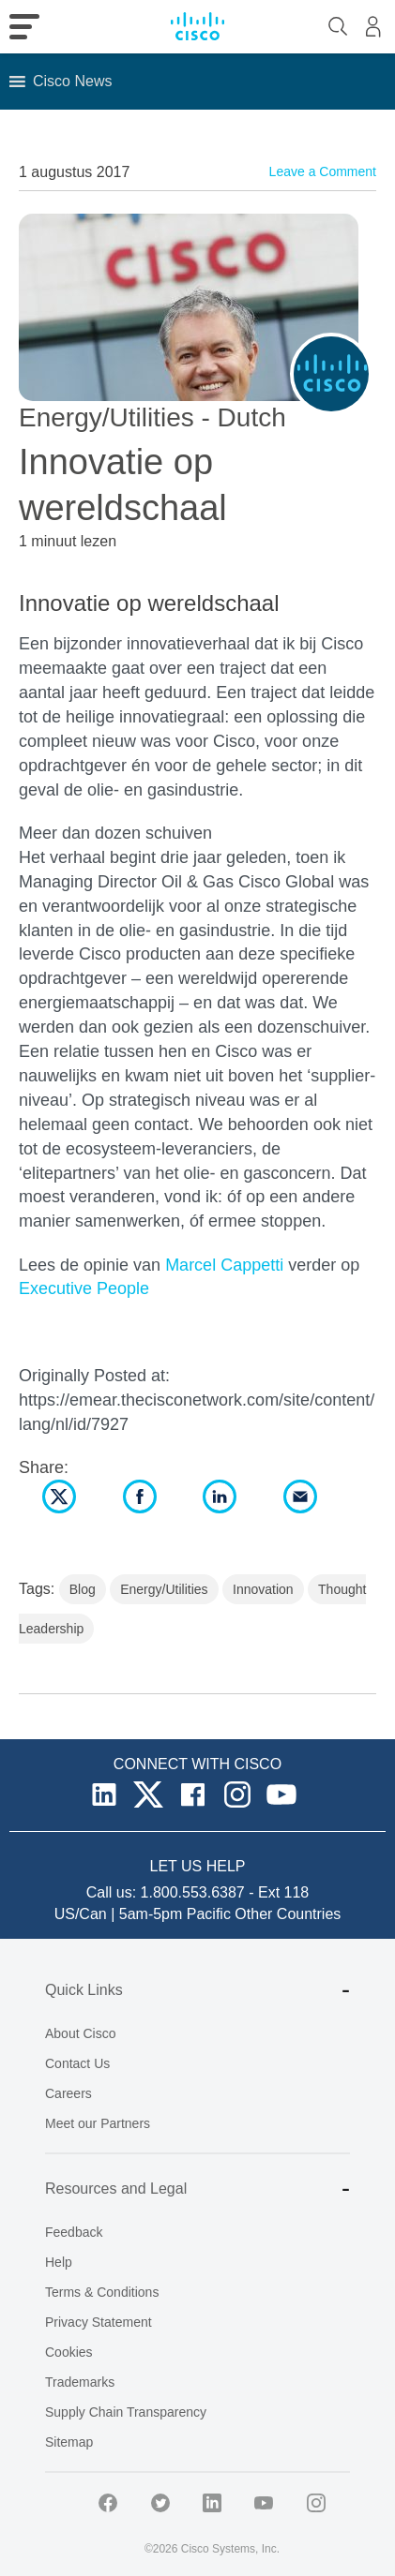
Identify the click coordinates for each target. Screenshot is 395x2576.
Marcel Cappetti (224, 1265)
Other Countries (288, 1914)
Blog (82, 1589)
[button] (72, 81)
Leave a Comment (322, 171)
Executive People (84, 1288)
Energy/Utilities (163, 1589)
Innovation (263, 1589)
